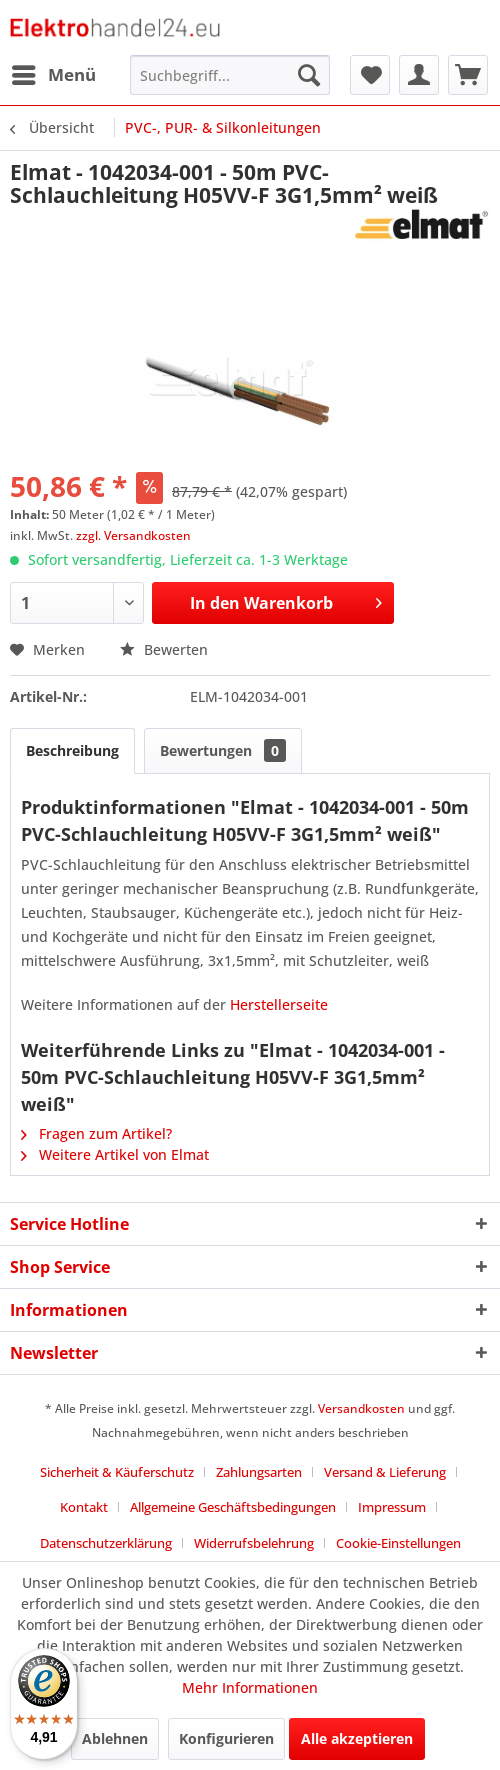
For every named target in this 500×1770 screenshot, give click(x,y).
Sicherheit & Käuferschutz (117, 1472)
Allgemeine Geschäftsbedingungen (233, 1507)
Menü (54, 72)
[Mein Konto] (419, 75)
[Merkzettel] (370, 75)
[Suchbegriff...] (230, 75)
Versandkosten (361, 1408)
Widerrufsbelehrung (254, 1543)
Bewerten (164, 649)
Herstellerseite (279, 1004)
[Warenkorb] (468, 75)
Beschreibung (72, 750)
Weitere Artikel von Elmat (115, 1154)
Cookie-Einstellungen (398, 1543)
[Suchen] (309, 75)
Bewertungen (223, 750)
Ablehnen (115, 1738)
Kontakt (84, 1507)
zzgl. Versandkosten (133, 535)
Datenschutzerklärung (106, 1543)
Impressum (392, 1507)
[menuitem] (53, 75)
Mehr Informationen (250, 1687)
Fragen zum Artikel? (96, 1133)
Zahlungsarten (259, 1472)
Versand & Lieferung (385, 1472)
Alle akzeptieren (357, 1738)
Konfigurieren (226, 1738)
